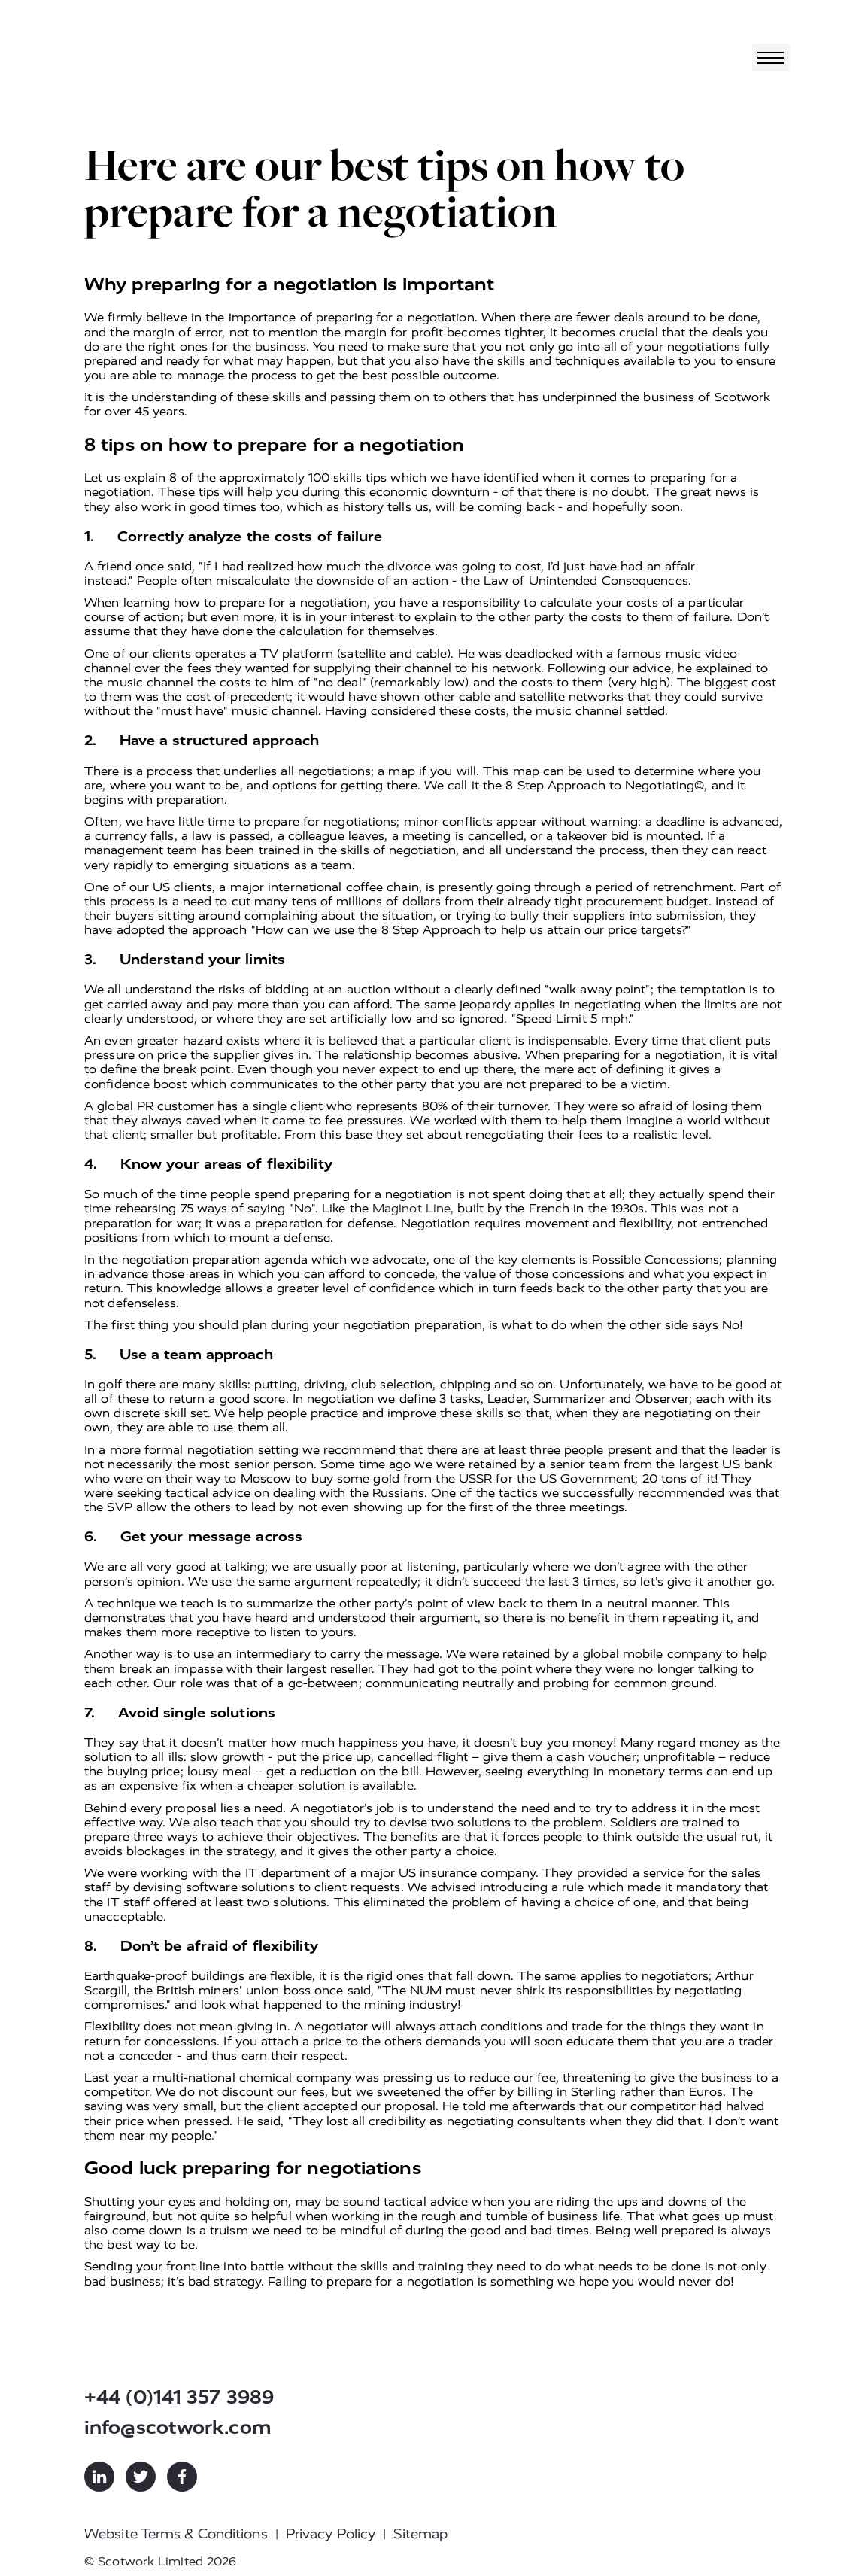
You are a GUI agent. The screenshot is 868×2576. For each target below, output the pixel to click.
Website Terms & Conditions (176, 2533)
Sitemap (420, 2533)
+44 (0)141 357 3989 (179, 2397)
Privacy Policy (330, 2533)
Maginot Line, (413, 1208)
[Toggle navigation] (771, 57)
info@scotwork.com (178, 2427)
